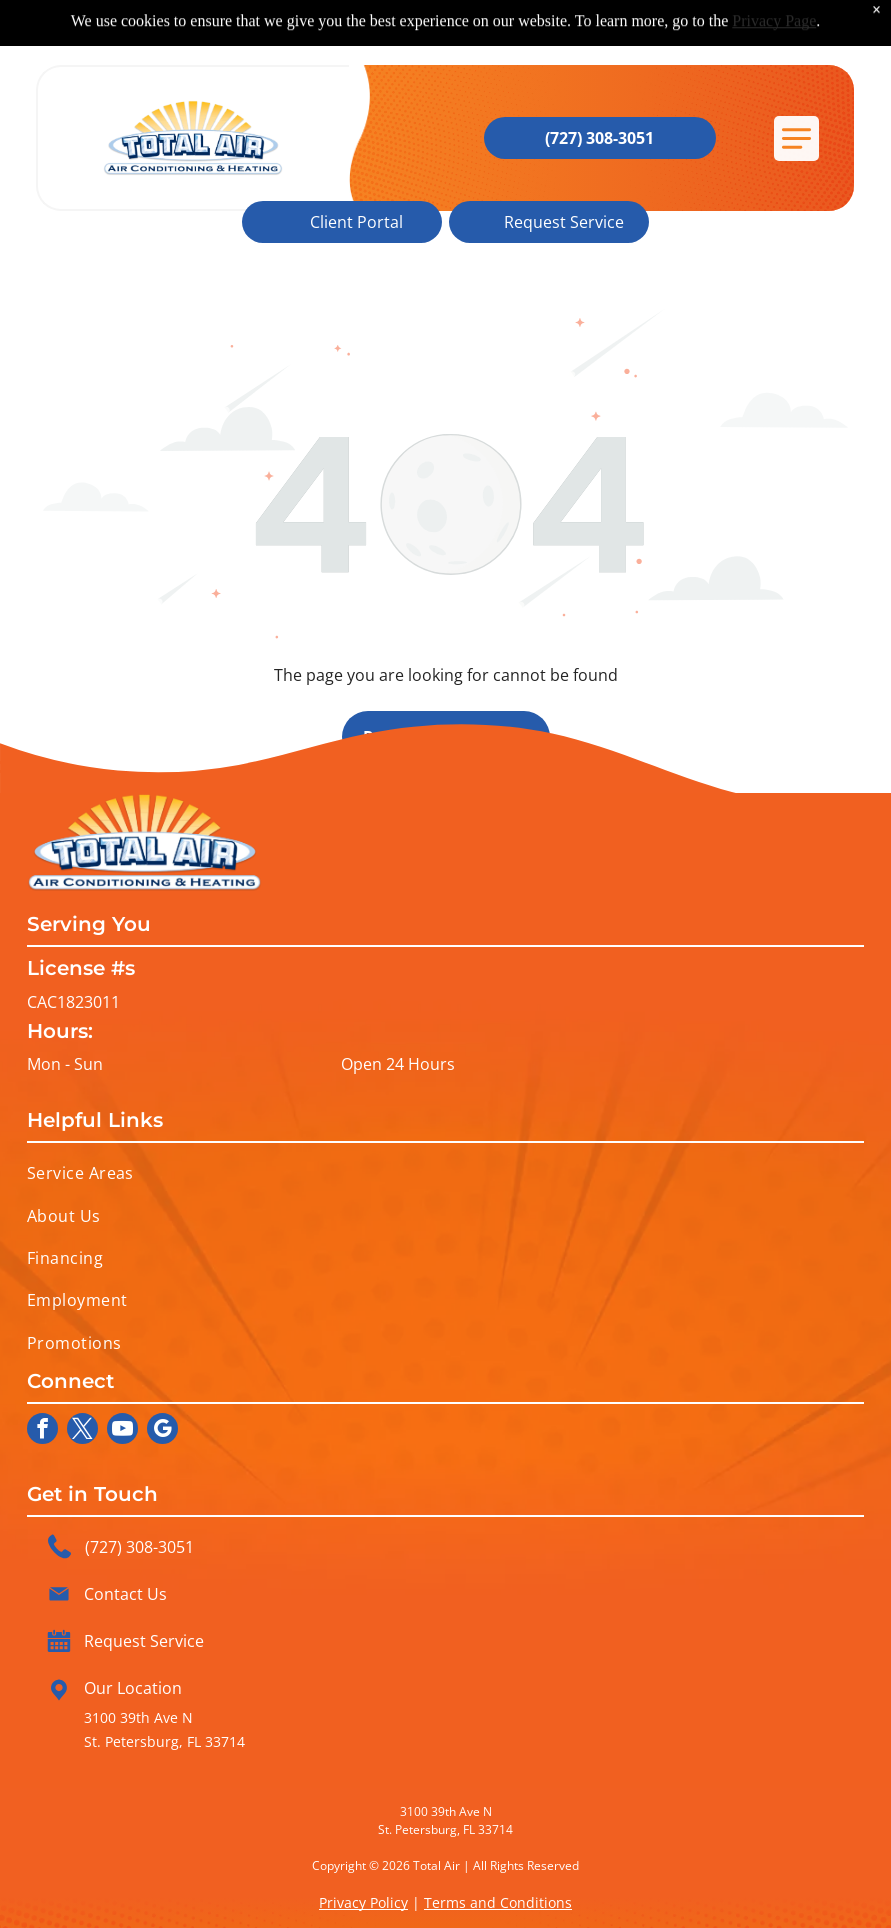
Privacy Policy (363, 1902)
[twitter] (82, 1431)
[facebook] (42, 1431)
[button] (796, 138)
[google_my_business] (162, 1431)
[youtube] (122, 1431)
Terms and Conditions (498, 1902)
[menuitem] (446, 1173)
